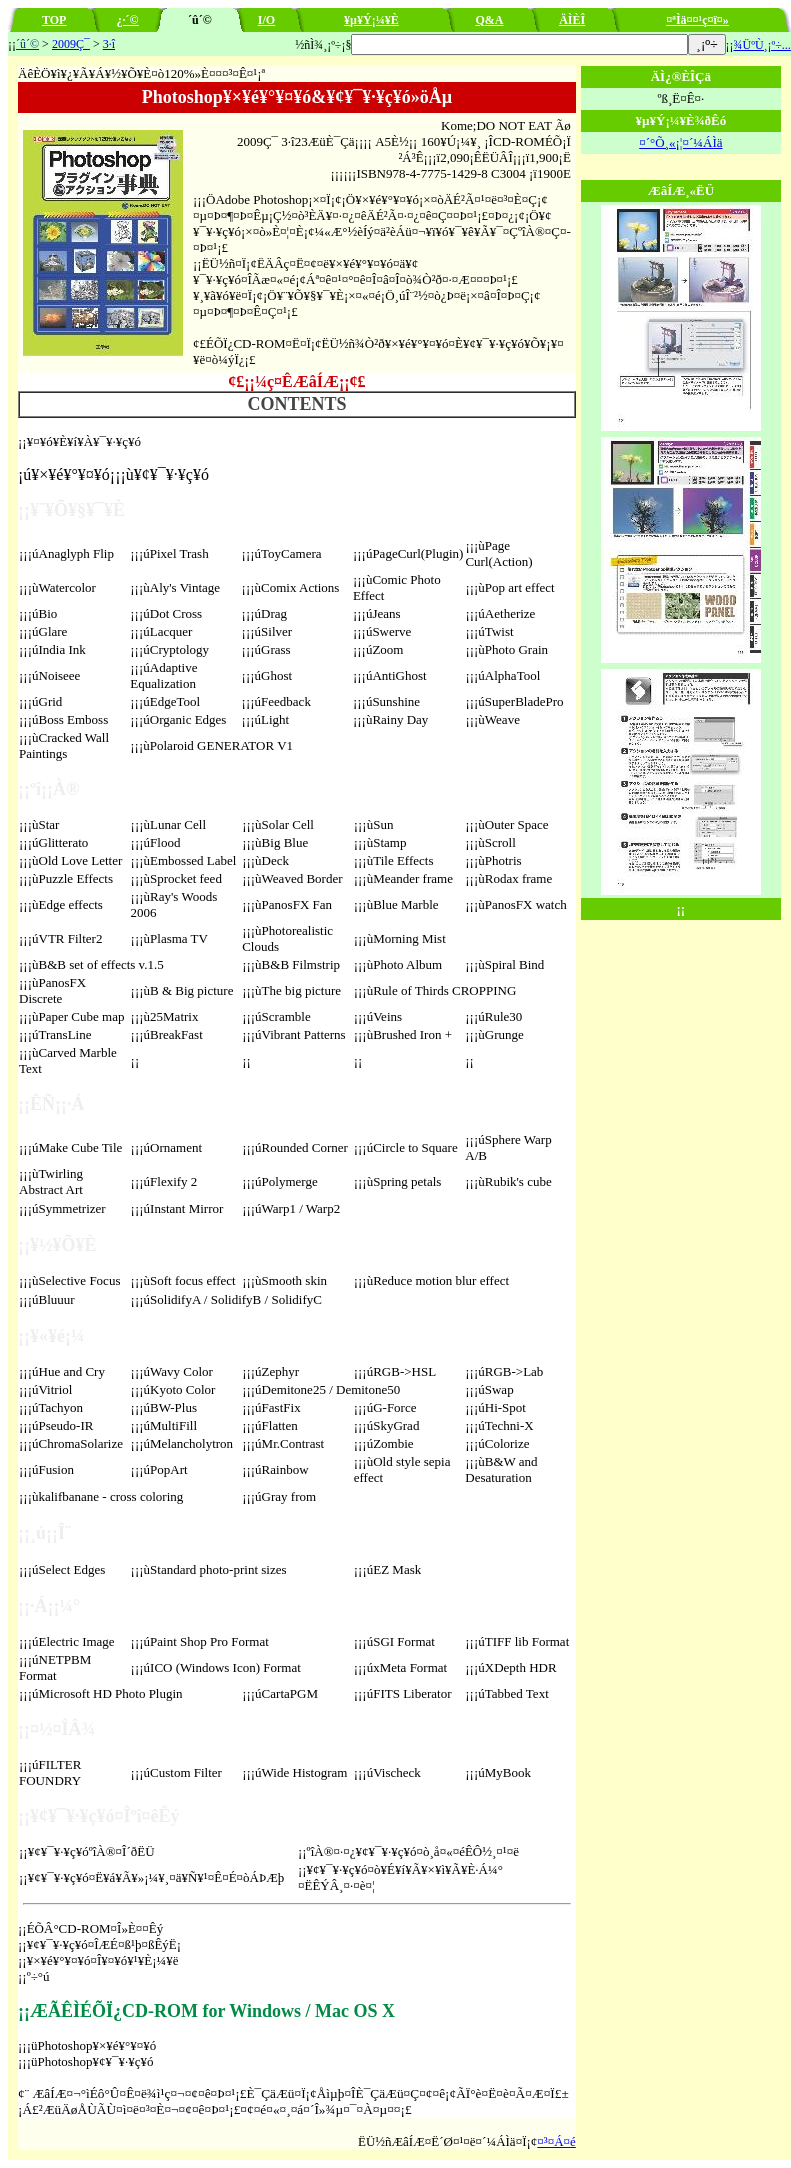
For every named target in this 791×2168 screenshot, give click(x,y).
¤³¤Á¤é (556, 2141)
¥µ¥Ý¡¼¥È (371, 20)
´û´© (27, 44)
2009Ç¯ (71, 44)
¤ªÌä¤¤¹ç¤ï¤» (697, 20)
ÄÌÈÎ (572, 20)
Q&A (489, 20)
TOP (54, 20)
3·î (109, 44)
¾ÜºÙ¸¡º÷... (762, 45)
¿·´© (128, 20)
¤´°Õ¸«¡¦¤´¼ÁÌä (680, 142)
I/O (266, 20)
